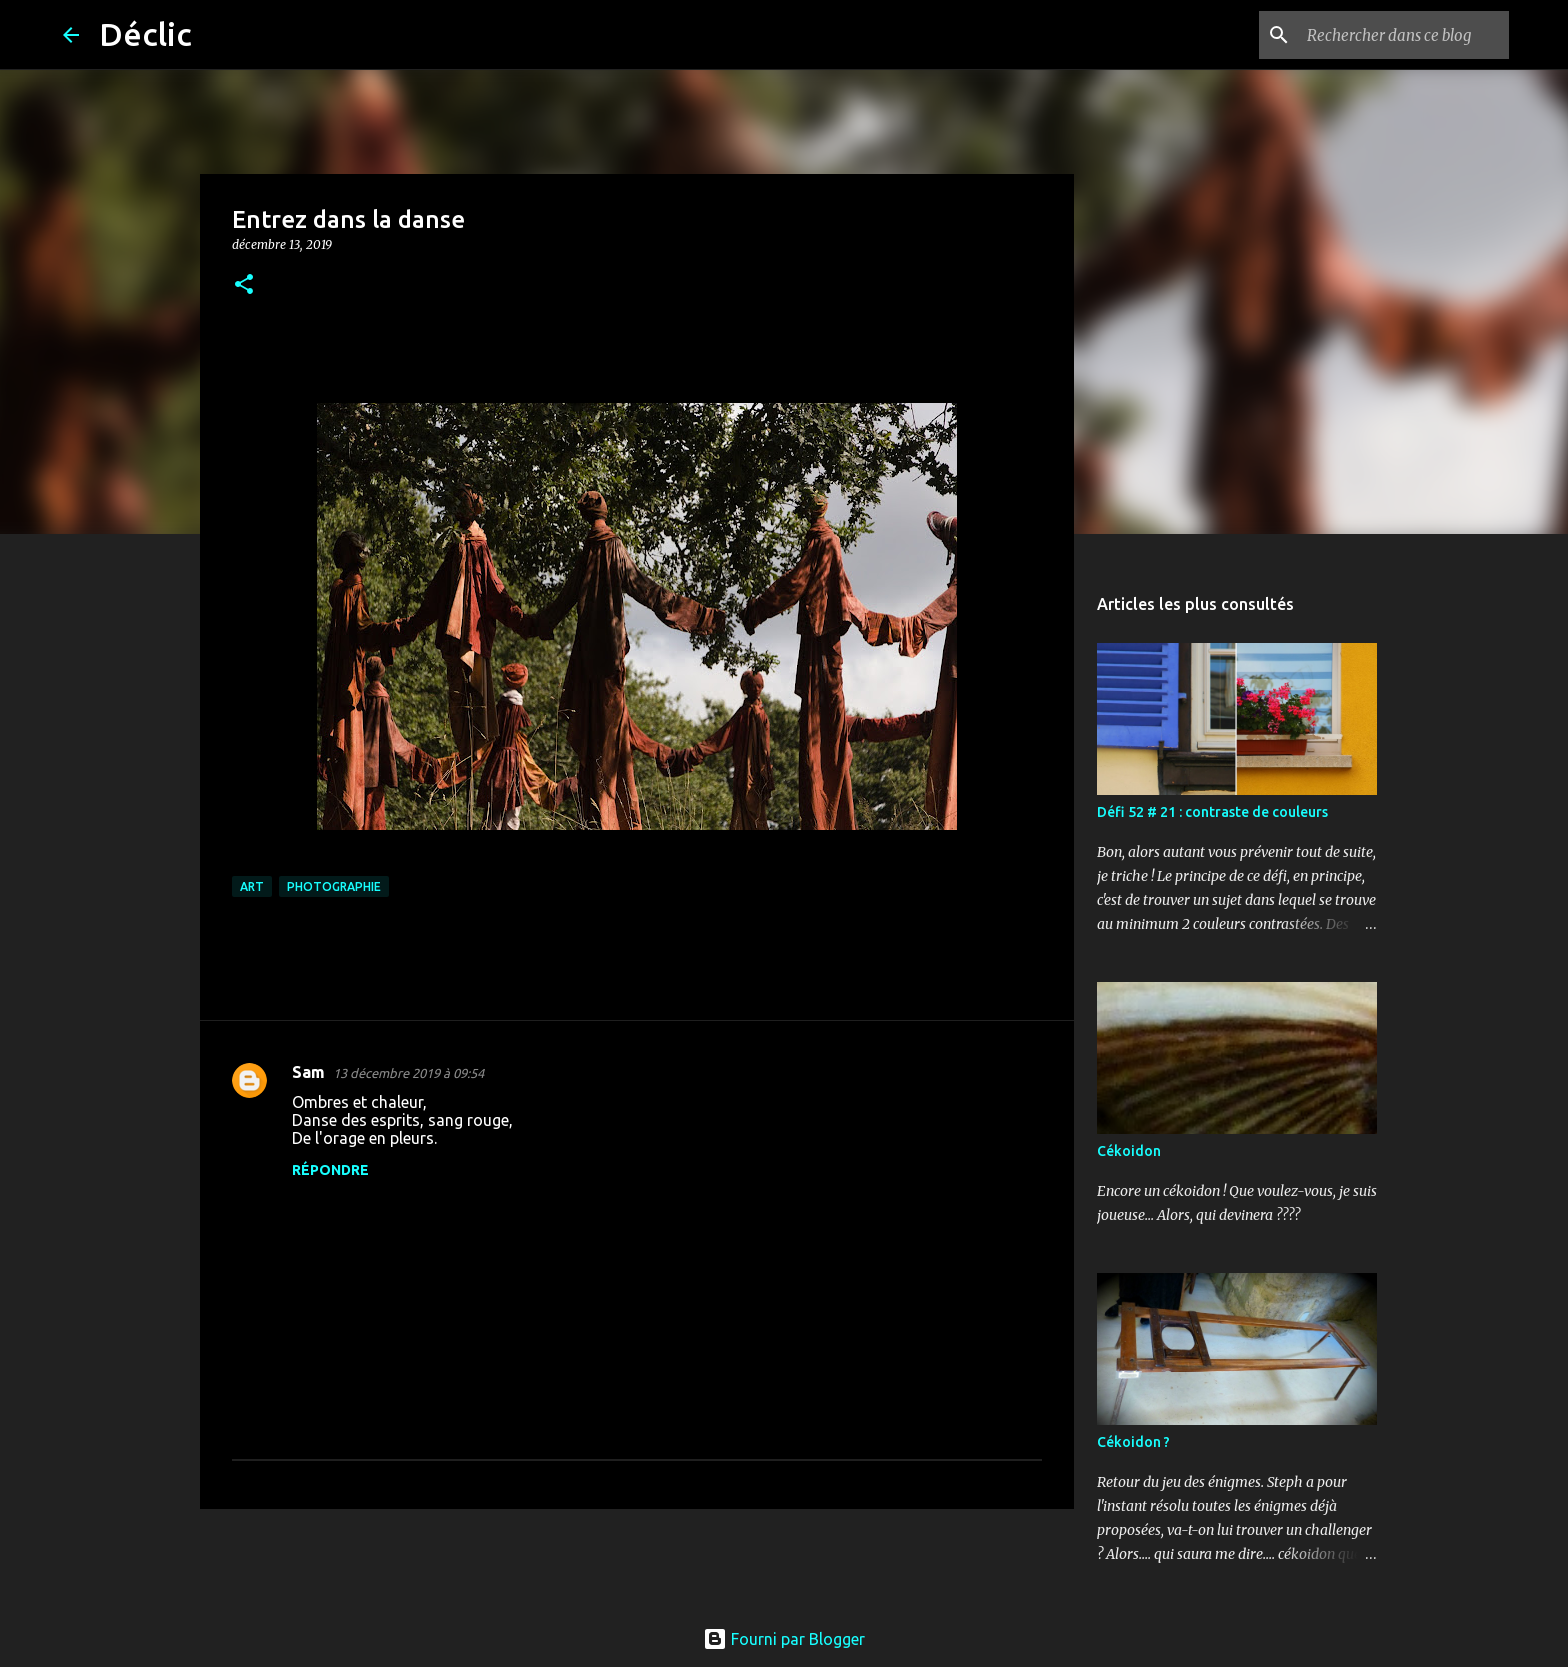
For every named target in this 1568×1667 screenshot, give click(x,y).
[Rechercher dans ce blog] (1404, 35)
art (252, 886)
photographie (334, 886)
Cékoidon (1129, 1151)
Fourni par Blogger (784, 1639)
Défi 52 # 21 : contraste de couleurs (1212, 812)
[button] (244, 285)
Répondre (330, 1170)
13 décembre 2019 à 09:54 (408, 1073)
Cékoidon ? (1133, 1442)
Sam (308, 1072)
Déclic (145, 34)
